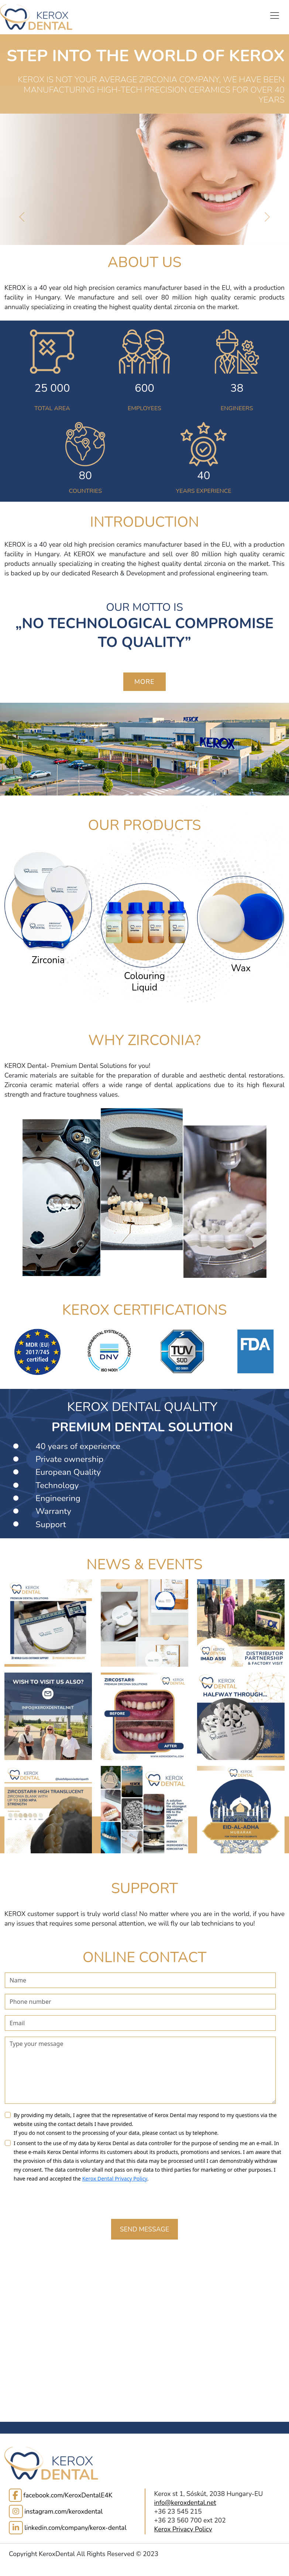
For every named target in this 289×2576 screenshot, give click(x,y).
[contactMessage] (140, 2070)
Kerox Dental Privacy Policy (114, 2178)
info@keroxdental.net (185, 2502)
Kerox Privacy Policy (183, 2529)
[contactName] (140, 1980)
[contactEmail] (140, 2023)
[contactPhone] (140, 2001)
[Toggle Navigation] (275, 15)
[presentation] (61, 2198)
